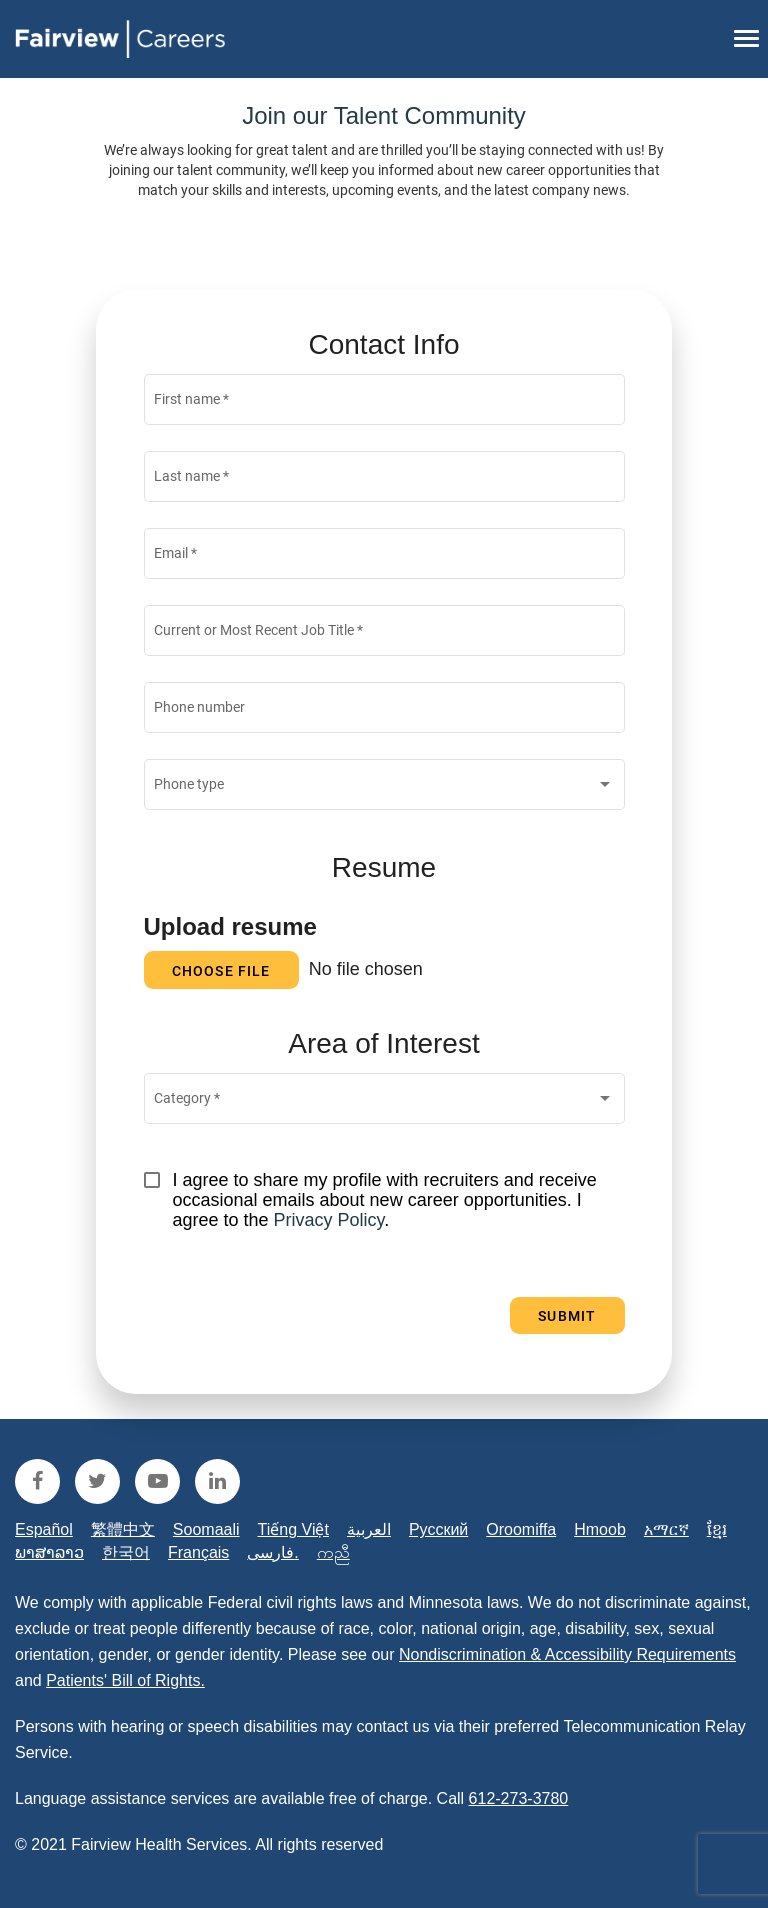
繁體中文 (123, 1529)
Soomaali (206, 1529)
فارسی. (272, 1552)
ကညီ (333, 1552)
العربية (369, 1529)
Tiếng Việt (293, 1529)
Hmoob (600, 1529)
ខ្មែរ (717, 1529)
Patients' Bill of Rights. (125, 1680)
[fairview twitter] (97, 1481)
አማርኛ (666, 1529)
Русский (438, 1529)
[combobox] (384, 789)
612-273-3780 (519, 1798)
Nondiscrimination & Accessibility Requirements (567, 1654)
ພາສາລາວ (49, 1552)
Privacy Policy (329, 1220)
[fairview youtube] (157, 1481)
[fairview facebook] (37, 1481)
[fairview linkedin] (217, 1481)
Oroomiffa (521, 1529)
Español (44, 1529)
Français (198, 1552)
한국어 (126, 1552)
